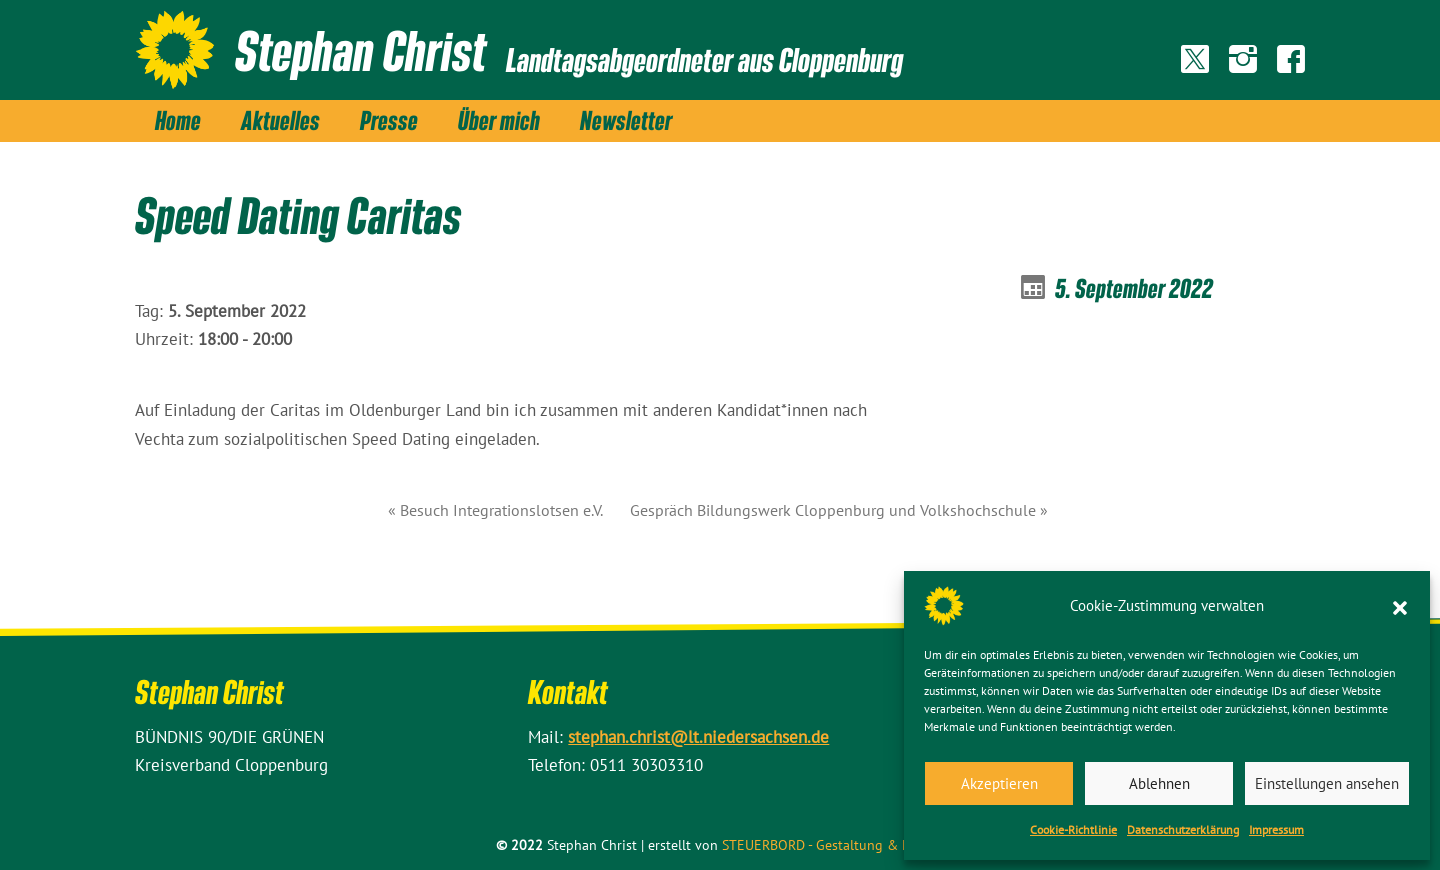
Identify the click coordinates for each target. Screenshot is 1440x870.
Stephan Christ (360, 50)
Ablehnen (1159, 783)
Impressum (1276, 829)
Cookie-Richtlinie (1073, 829)
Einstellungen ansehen (1327, 783)
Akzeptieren (999, 783)
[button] (1400, 606)
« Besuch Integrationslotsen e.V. (495, 510)
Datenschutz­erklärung (1183, 829)
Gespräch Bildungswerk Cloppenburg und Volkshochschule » (839, 510)
